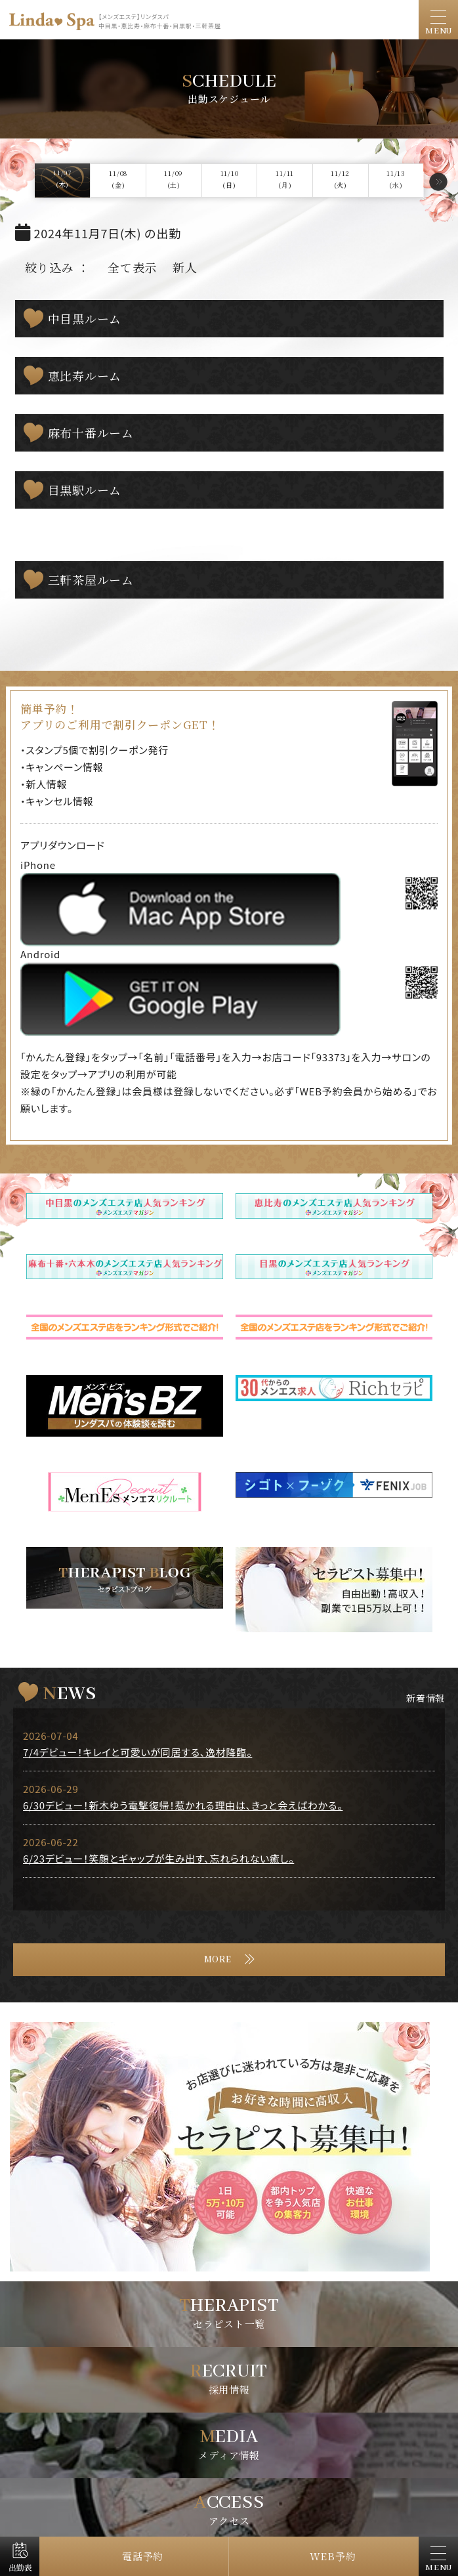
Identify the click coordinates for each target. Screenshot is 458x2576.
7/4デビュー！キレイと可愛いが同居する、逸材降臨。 (137, 1752)
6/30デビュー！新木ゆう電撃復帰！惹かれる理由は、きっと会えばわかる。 (183, 1805)
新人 (185, 267)
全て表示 (132, 267)
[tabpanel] (229, 2146)
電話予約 (142, 2556)
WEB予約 (333, 2556)
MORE (218, 1960)
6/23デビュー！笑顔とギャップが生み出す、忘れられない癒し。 (158, 1858)
